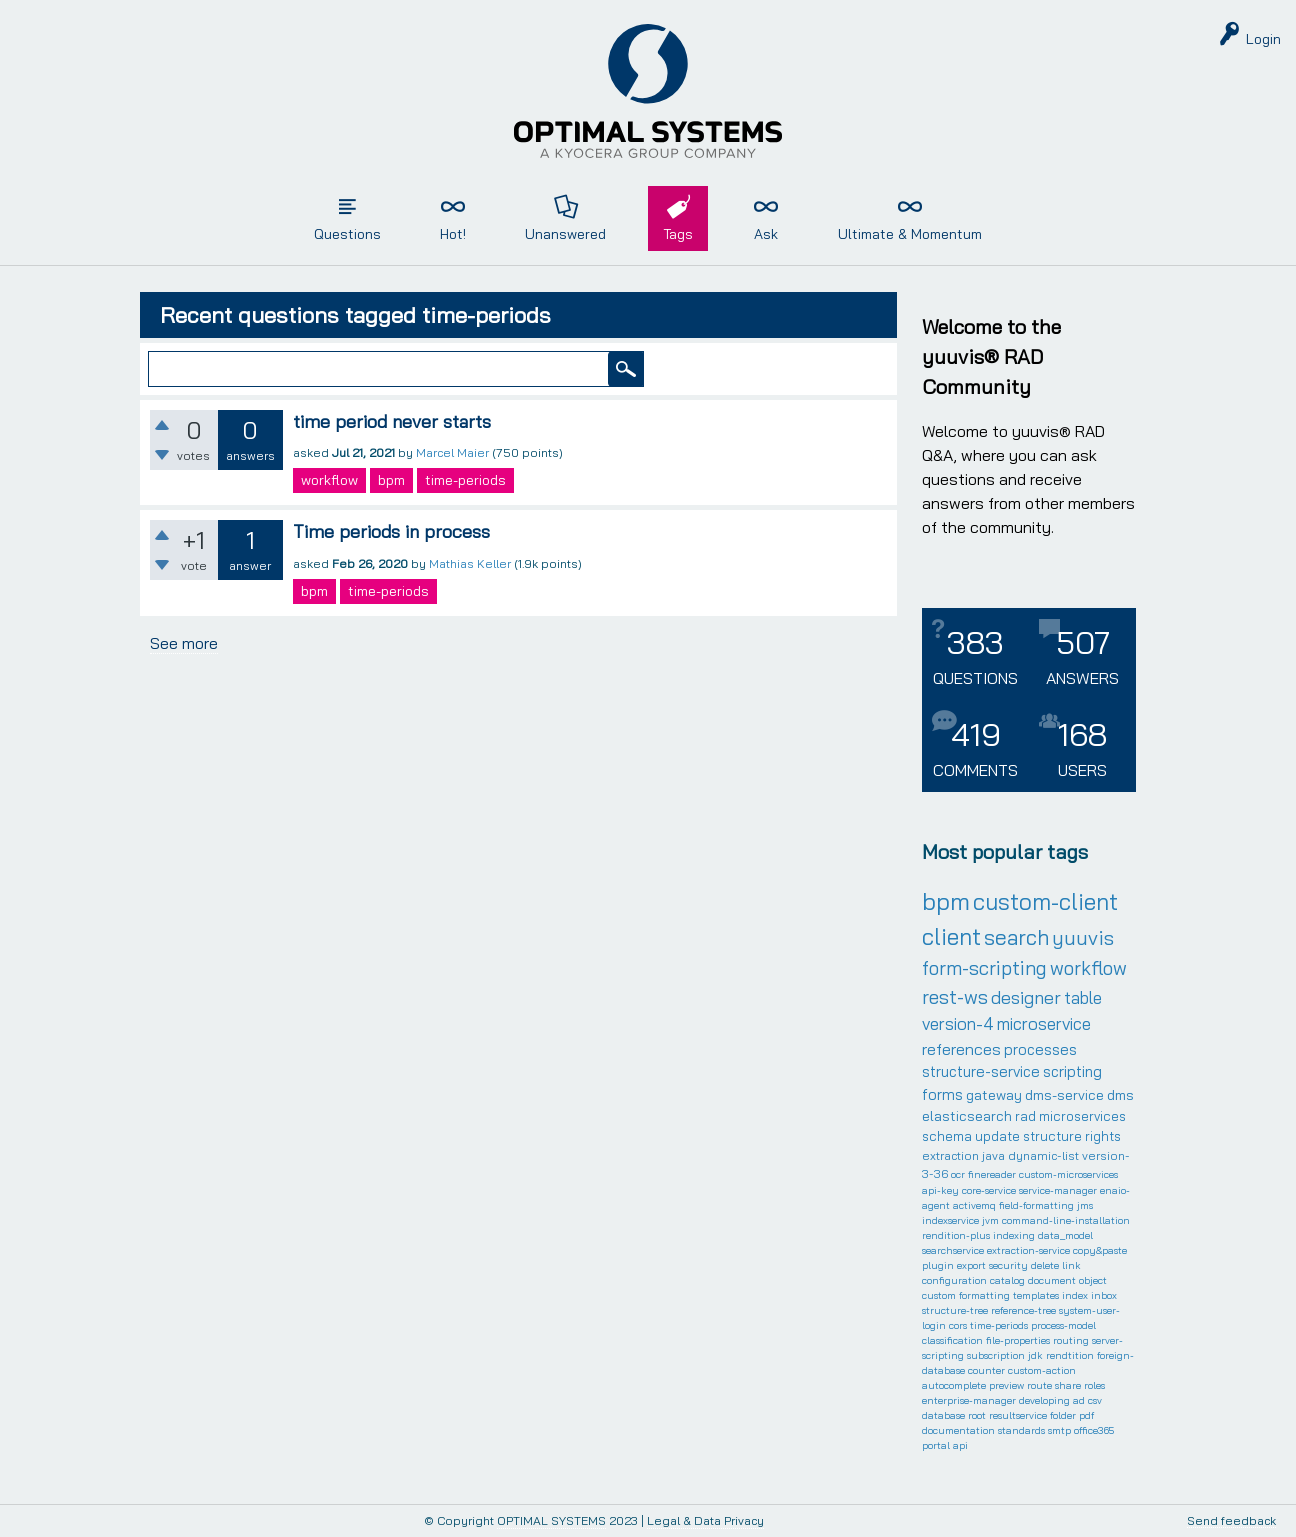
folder (1063, 1415)
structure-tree (955, 1310)
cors (958, 1325)
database (943, 1415)
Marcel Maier (452, 452)
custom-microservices (1068, 1174)
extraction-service (1028, 1250)
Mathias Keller (470, 563)
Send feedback (1231, 1521)
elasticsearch (967, 1116)
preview (1006, 1385)
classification (952, 1340)
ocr (958, 1174)
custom (939, 1295)
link (1071, 1265)
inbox (1104, 1295)
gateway (994, 1095)
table (1083, 997)
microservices (1082, 1116)
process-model (1063, 1325)
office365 (1094, 1430)
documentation (958, 1430)
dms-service (1064, 1095)
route (1039, 1385)
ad (1079, 1400)
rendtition (1070, 1355)
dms (1120, 1095)
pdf (1086, 1415)
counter (986, 1370)
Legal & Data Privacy (705, 1520)
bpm (391, 480)
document (1052, 1280)
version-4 (958, 1023)
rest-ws (955, 997)
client (951, 936)
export (971, 1265)
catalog (1007, 1280)
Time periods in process (391, 531)
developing (1044, 1400)
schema (947, 1136)
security (1008, 1265)
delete (1045, 1265)
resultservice (1018, 1415)
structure (1052, 1136)
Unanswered (565, 234)
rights (1103, 1136)
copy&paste (1100, 1250)
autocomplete (954, 1385)
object (1093, 1280)
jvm (990, 1220)
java (993, 1155)
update (997, 1136)
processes (1040, 1049)
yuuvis (1083, 937)
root (977, 1415)
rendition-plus (956, 1235)
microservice (1044, 1023)
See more (184, 643)
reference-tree (1023, 1310)
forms (942, 1094)
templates (1036, 1295)
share (1068, 1385)
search (1016, 937)
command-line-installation (1066, 1220)
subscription (996, 1355)
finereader (992, 1174)
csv (1095, 1400)
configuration (954, 1280)
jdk (1035, 1355)
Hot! (453, 234)
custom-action (1042, 1370)
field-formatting (1036, 1205)
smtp (1059, 1430)
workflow (329, 480)
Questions (347, 234)
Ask (766, 234)
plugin (938, 1265)
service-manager (1058, 1190)
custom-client (1045, 901)
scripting (1072, 1071)
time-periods (465, 480)
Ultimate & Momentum (910, 234)
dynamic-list (1043, 1155)
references (961, 1049)
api (960, 1445)
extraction (950, 1155)
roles (1094, 1385)
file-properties (1018, 1340)
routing (1071, 1340)
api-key (940, 1190)
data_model (1065, 1235)
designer (1026, 997)
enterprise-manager (969, 1400)
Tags (678, 234)
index (1075, 1295)
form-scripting (984, 968)
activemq (974, 1205)
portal (936, 1445)
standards (1021, 1430)
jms (1085, 1205)
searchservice (953, 1250)
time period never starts (392, 421)
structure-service (981, 1071)
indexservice (950, 1220)
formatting (984, 1295)
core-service (989, 1190)
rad (1025, 1116)
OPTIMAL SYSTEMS (551, 1520)
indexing (1014, 1235)
